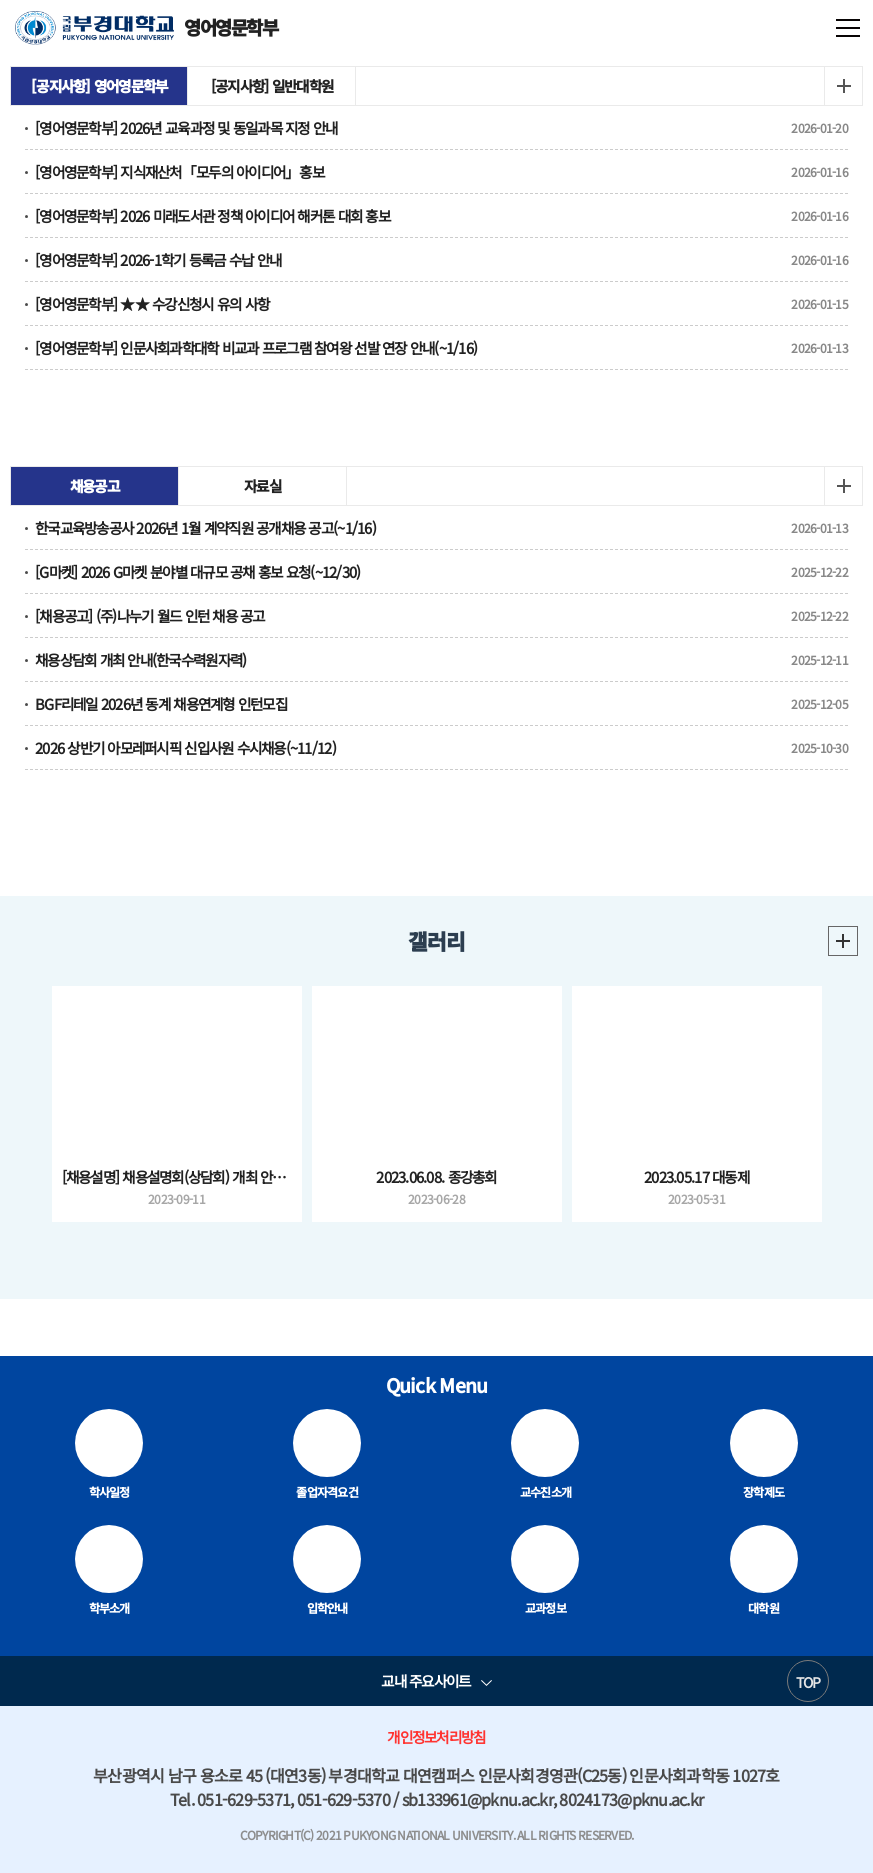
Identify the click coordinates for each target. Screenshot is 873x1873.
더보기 (843, 86)
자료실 (262, 485)
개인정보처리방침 (436, 1736)
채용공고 (94, 485)
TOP (808, 1682)
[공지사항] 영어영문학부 (99, 85)
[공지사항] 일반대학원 (272, 85)
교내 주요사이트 (425, 1680)
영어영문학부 (146, 27)
